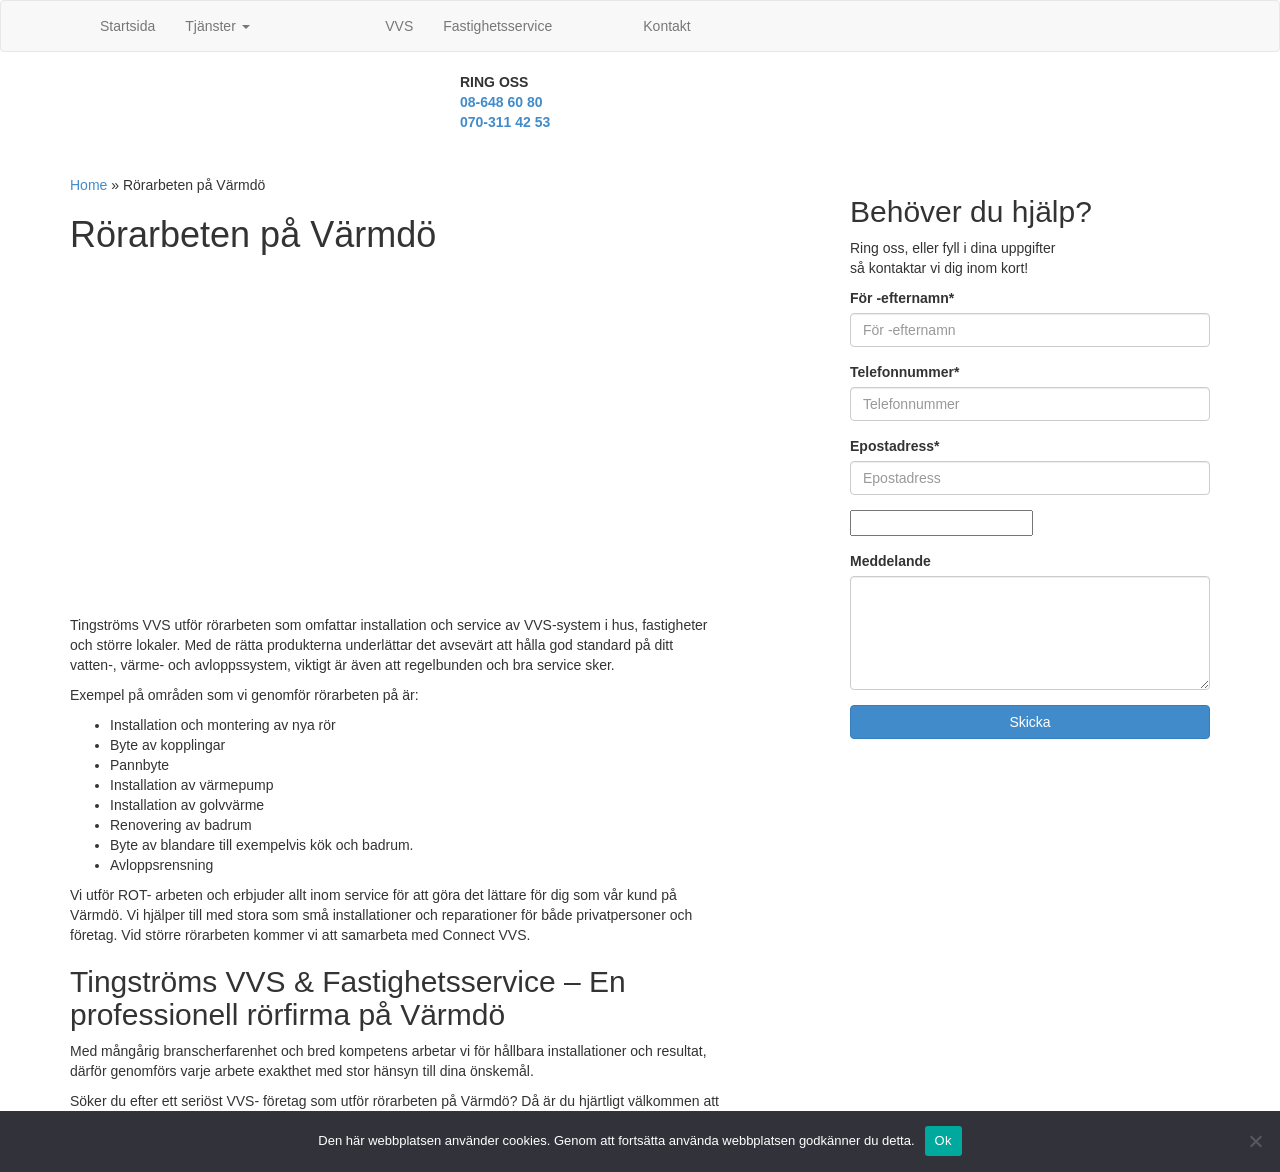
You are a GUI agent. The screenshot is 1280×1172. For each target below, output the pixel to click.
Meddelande (890, 561)
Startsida (127, 26)
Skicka (1029, 722)
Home (88, 185)
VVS (399, 26)
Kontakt (666, 26)
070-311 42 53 (505, 122)
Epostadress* (894, 446)
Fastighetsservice (497, 26)
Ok (943, 1140)
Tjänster (217, 26)
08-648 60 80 (501, 102)
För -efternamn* (902, 298)
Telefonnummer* (904, 372)
